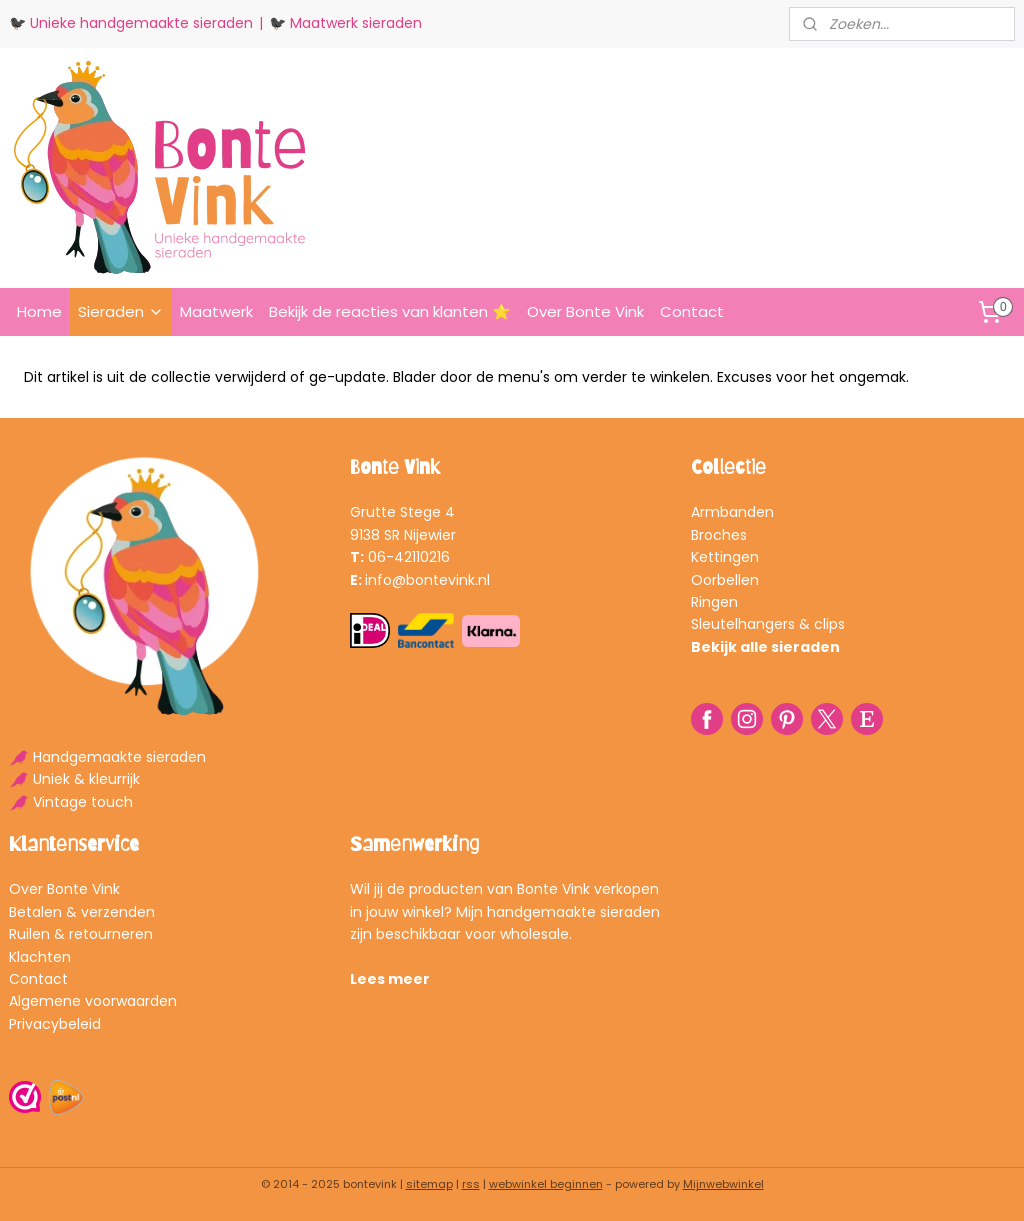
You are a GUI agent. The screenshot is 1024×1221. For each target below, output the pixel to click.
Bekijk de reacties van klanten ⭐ (390, 311)
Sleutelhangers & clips (768, 624)
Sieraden (121, 311)
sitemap (429, 1184)
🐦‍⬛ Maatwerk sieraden (345, 23)
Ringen (714, 602)
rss (471, 1184)
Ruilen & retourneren (81, 934)
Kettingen (725, 557)
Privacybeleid (55, 1024)
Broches (719, 535)
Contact (692, 311)
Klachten (40, 957)
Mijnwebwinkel (723, 1184)
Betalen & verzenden (82, 912)
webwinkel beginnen (546, 1184)
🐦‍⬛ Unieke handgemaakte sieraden (131, 23)
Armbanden (732, 512)
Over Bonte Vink (585, 311)
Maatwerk (216, 311)
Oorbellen (725, 580)
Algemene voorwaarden (93, 1001)
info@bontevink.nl (427, 580)
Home (39, 311)
